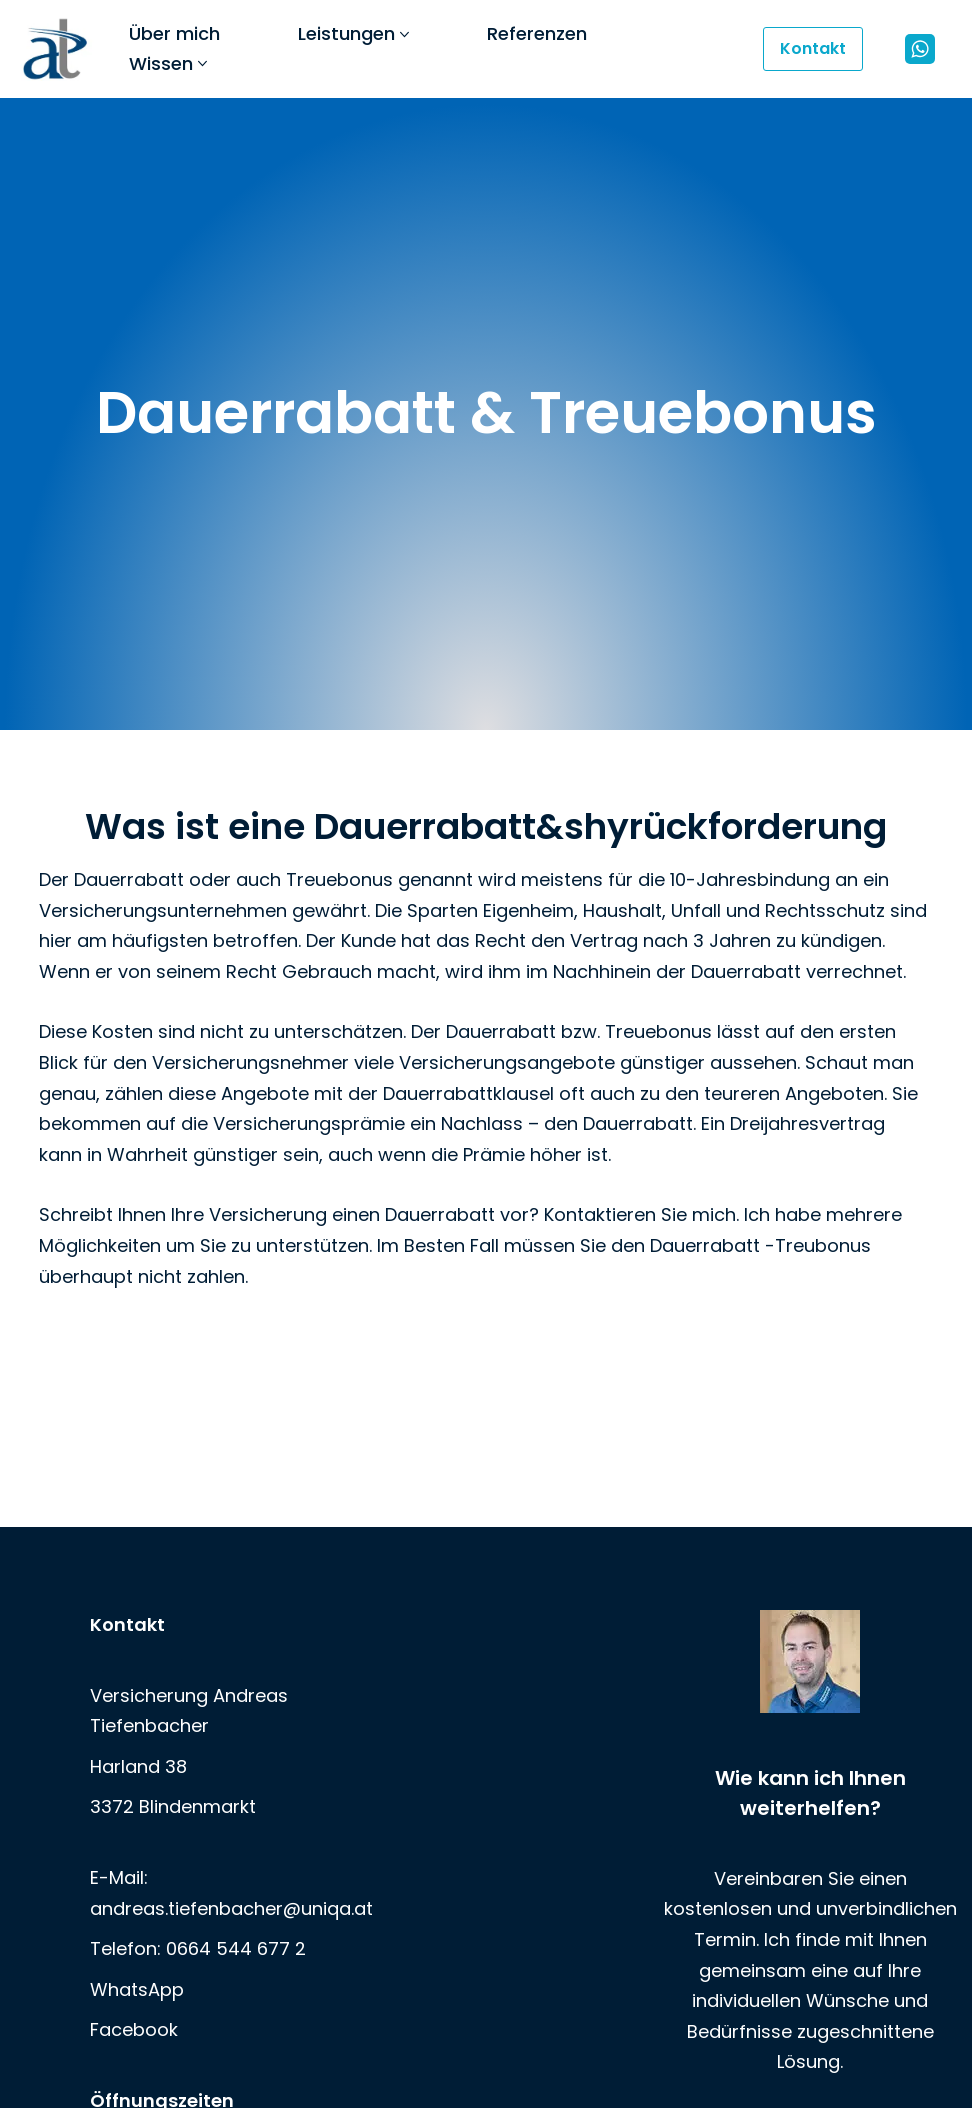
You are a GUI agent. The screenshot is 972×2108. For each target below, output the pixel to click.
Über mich (174, 33)
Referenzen (537, 33)
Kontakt (813, 48)
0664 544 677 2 (236, 1948)
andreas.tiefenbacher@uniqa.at (231, 1907)
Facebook (134, 2029)
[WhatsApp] (920, 49)
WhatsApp (137, 1988)
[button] (404, 34)
